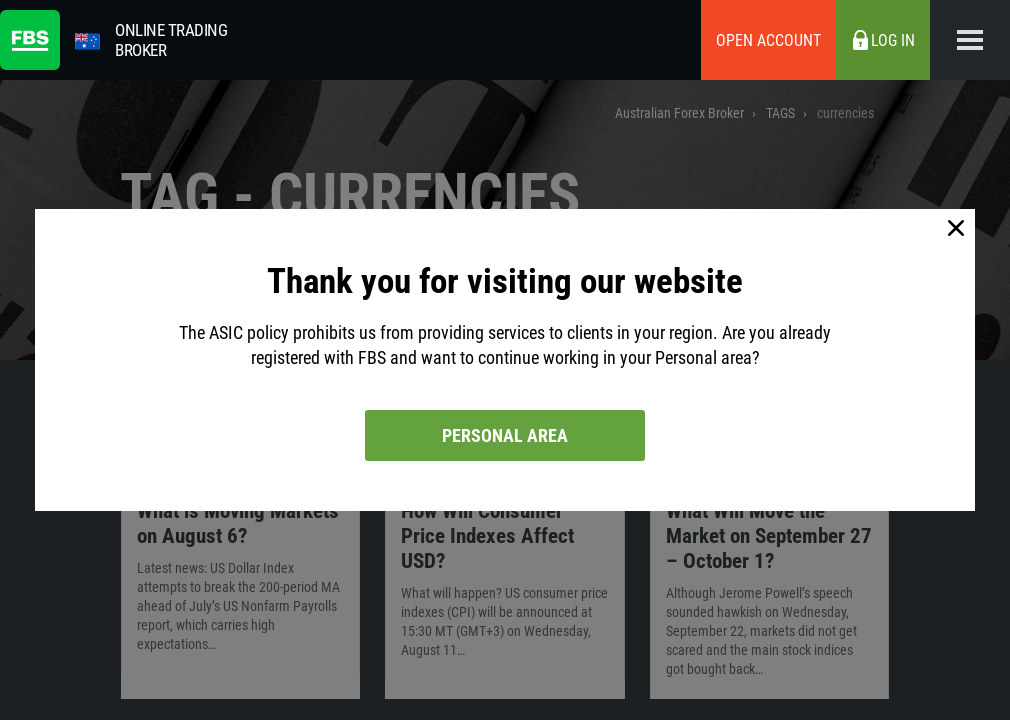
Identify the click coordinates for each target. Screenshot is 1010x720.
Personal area (505, 435)
